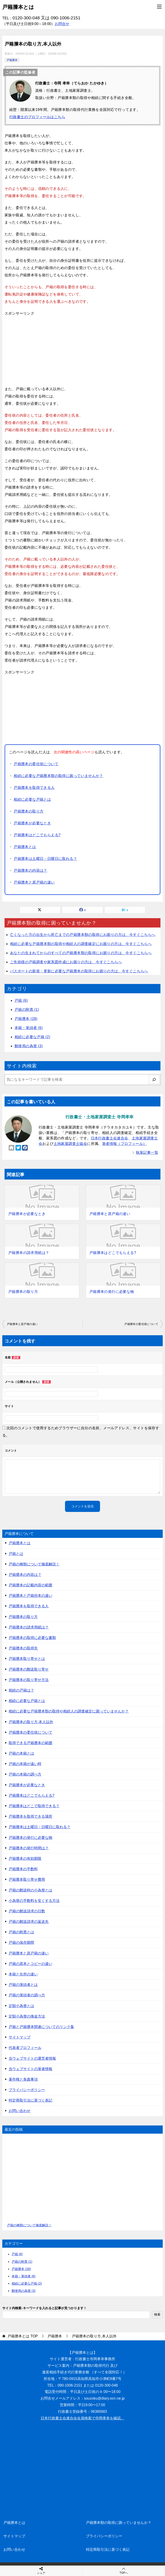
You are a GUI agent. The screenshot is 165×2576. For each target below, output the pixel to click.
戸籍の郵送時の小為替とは (30, 1890)
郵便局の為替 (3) (29, 1046)
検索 (157, 2314)
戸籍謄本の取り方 (28, 811)
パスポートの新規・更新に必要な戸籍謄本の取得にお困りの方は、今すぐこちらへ (79, 971)
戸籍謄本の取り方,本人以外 (31, 1722)
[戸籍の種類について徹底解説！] (82, 2180)
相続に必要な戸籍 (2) (32, 1037)
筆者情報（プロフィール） (124, 1144)
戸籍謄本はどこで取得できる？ (34, 1806)
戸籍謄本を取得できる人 (34, 788)
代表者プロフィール (25, 2048)
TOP (23, 2336)
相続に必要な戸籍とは (32, 799)
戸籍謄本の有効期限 (25, 1858)
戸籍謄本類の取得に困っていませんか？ (118, 2523)
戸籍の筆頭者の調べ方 (27, 1995)
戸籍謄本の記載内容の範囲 (30, 1585)
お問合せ (62, 24)
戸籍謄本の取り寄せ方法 (29, 1680)
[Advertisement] (43, 349)
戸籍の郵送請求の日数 (27, 1911)
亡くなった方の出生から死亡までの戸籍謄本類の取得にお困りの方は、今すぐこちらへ (82, 935)
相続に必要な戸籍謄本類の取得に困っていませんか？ (58, 776)
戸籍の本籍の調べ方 (25, 1774)
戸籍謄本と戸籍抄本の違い (30, 1596)
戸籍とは (16, 1554)
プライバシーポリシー (27, 2090)
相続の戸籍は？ (21, 1690)
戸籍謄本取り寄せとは (27, 1659)
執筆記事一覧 (147, 1152)
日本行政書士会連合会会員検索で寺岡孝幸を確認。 (82, 2418)
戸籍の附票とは (21, 1932)
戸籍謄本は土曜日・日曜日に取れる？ (45, 859)
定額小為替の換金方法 (27, 2016)
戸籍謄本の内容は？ (30, 870)
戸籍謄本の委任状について (36, 764)
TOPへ (124, 2570)
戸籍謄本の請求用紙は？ (28, 1253)
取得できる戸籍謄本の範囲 (30, 1743)
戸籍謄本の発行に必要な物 (111, 1292)
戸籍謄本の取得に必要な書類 (32, 1638)
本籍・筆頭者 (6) (29, 1028)
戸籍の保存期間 (21, 1942)
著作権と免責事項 (23, 2079)
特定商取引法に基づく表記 (30, 2100)
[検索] (154, 1079)
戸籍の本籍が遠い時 (25, 1764)
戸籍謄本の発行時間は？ (29, 1848)
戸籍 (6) (21, 1000)
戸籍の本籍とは (21, 1753)
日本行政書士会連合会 (109, 1138)
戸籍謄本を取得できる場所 (30, 1816)
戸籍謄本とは (18, 6)
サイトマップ (19, 2037)
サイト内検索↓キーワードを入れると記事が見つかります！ (44, 2308)
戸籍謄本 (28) (26, 1019)
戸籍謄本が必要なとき (32, 823)
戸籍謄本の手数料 (23, 1869)
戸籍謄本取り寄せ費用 (27, 1879)
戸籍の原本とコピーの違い (30, 1964)
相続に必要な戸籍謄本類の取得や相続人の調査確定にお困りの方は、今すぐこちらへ (81, 944)
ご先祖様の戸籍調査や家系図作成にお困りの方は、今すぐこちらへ (66, 962)
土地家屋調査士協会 (70, 1144)
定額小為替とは (21, 2006)
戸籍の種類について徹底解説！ (34, 1564)
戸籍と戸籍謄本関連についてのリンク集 (41, 2027)
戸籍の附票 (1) (27, 1010)
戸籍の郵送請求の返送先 (29, 1922)
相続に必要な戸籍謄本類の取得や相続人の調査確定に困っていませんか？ (69, 1711)
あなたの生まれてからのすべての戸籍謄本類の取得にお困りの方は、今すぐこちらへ (81, 953)
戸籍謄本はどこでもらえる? (37, 835)
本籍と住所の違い (23, 1974)
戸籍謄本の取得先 (23, 1648)
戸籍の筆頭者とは (23, 1985)
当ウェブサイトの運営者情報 (32, 2058)
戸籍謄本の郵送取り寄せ (29, 1669)
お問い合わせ (19, 2111)
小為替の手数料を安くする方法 (34, 1901)
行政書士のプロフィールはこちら (37, 117)
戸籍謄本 (12, 60)
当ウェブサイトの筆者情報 (30, 2069)
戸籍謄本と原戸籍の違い (34, 882)
